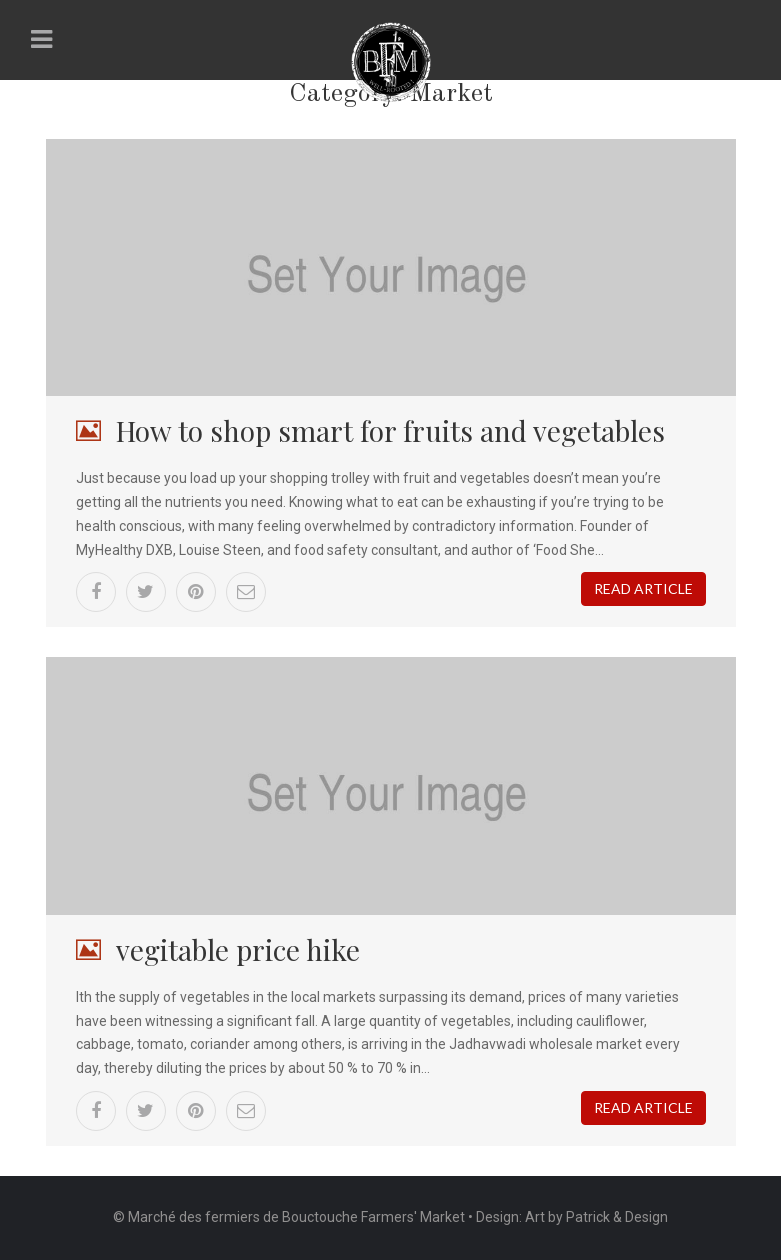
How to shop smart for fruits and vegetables (390, 430)
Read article (643, 588)
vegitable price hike (238, 949)
